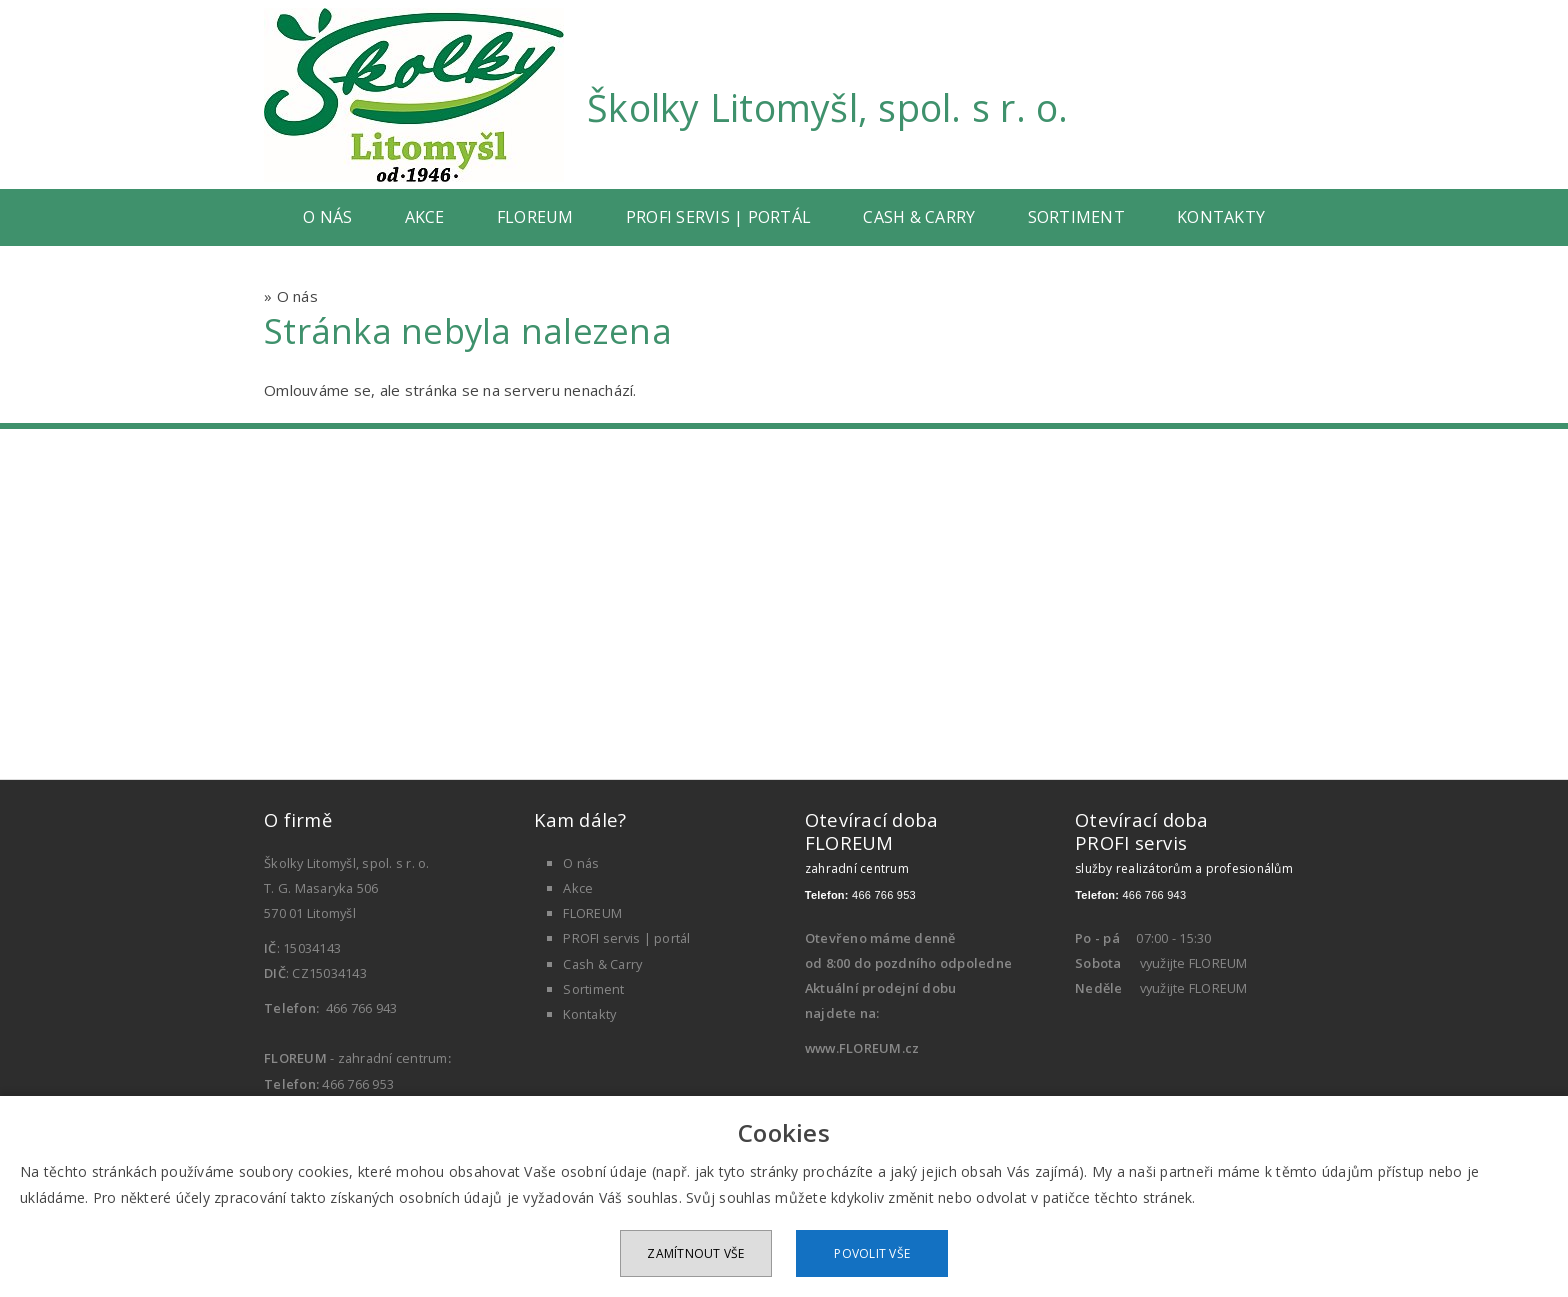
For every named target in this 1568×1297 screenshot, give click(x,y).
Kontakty (1221, 217)
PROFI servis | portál (718, 217)
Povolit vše (872, 1253)
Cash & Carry (919, 217)
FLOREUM (535, 217)
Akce (425, 217)
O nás (327, 217)
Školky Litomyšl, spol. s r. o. (828, 107)
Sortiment (1076, 217)
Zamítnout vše (695, 1253)
